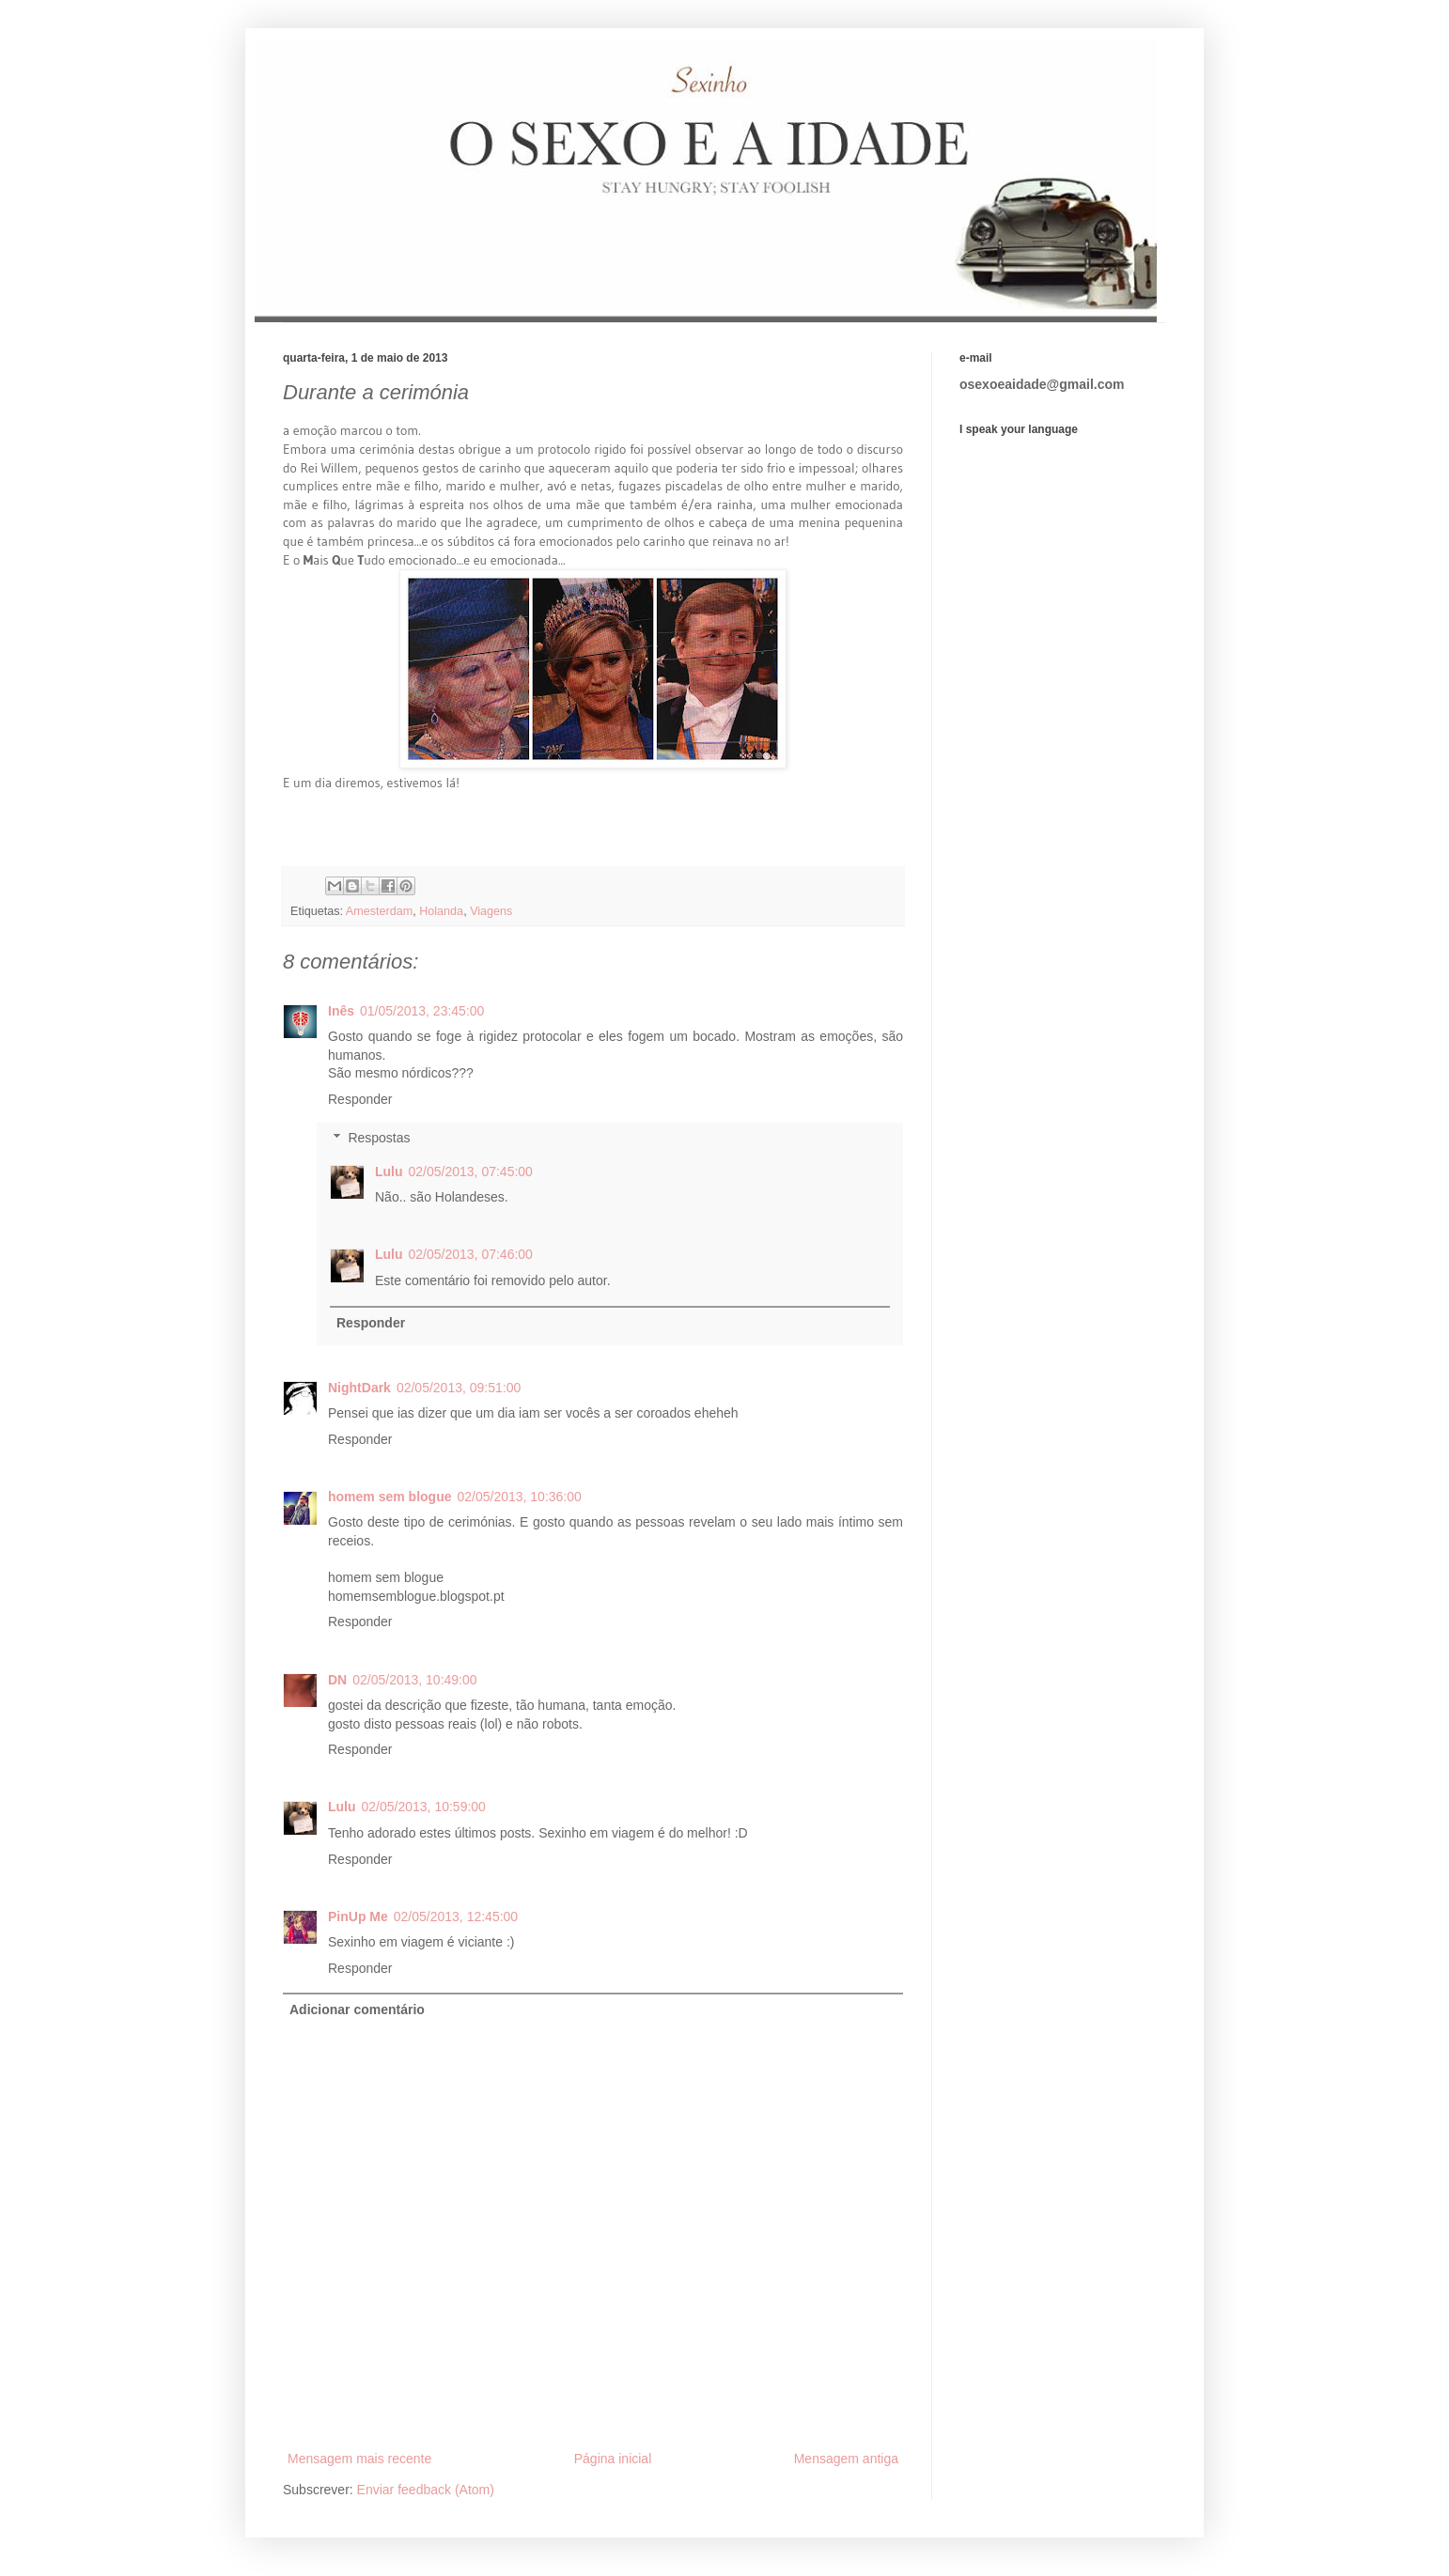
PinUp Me (358, 1916)
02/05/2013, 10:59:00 (424, 1806)
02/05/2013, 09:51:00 (459, 1387)
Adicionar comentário (357, 2009)
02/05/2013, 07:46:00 (471, 1254)
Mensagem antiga (846, 2458)
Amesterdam (379, 911)
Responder (360, 1099)
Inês (341, 1010)
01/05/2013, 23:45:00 (422, 1010)
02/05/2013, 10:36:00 (519, 1496)
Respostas (379, 1137)
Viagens (491, 911)
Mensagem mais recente (359, 2458)
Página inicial (613, 2458)
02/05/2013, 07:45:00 (471, 1171)
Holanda (441, 911)
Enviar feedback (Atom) (425, 2489)
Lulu (389, 1171)
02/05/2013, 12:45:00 (456, 1916)
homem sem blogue (389, 1496)
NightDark (359, 1387)
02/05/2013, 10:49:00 (414, 1679)
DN (337, 1679)
